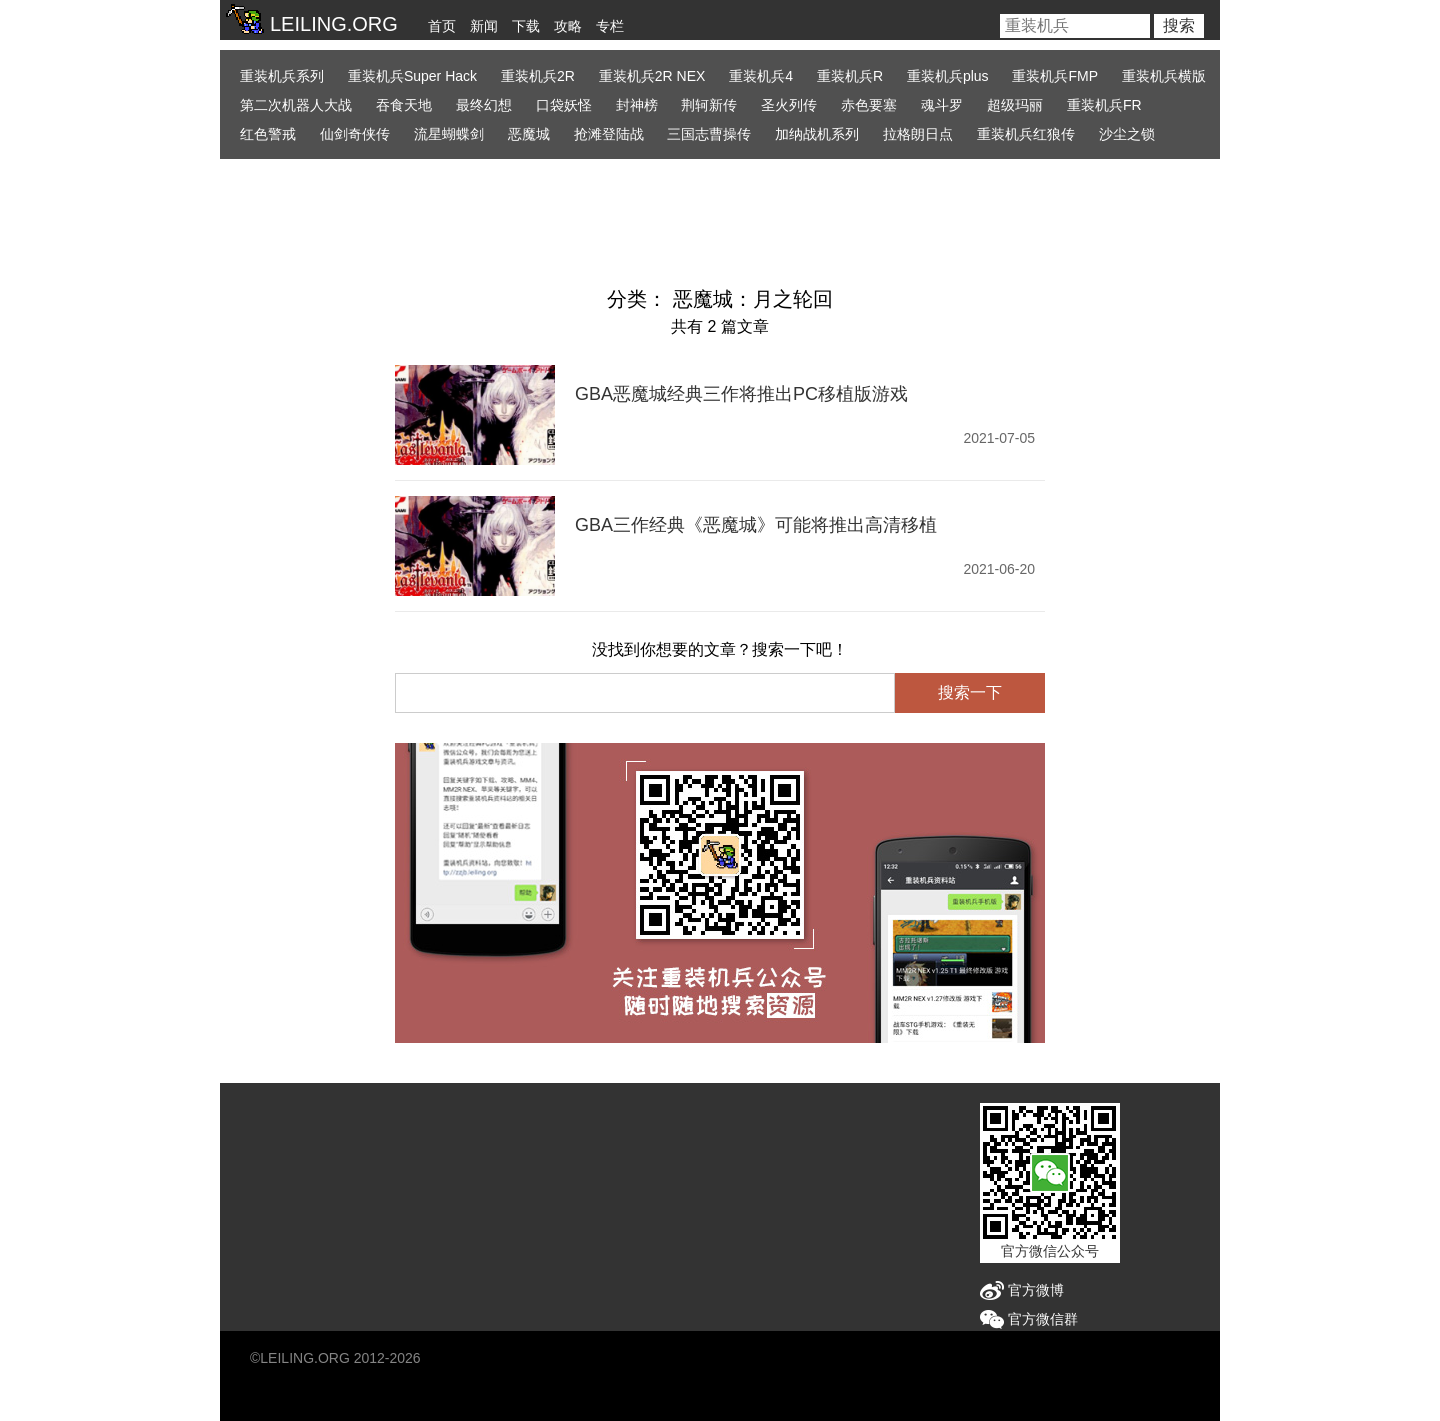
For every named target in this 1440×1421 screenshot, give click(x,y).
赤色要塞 (869, 105)
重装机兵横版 (1164, 76)
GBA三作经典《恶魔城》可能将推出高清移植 (756, 525)
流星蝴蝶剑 (449, 134)
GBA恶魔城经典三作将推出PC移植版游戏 (741, 394)
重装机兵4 (761, 76)
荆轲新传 (709, 105)
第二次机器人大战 (296, 105)
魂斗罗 (942, 105)
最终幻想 (484, 105)
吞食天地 (404, 105)
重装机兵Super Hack (412, 76)
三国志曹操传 (709, 134)
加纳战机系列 (817, 134)
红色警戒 (268, 134)
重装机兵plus (948, 76)
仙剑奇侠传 (355, 134)
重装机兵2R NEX (652, 76)
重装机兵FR (1104, 105)
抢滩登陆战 (609, 134)
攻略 (568, 26)
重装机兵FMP (1055, 76)
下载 (526, 26)
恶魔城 (529, 134)
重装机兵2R (538, 76)
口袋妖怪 (564, 105)
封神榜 (637, 105)
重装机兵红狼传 (1026, 134)
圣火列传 (789, 105)
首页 (442, 26)
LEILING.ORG (304, 1358)
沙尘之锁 (1127, 134)
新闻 (484, 26)
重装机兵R (850, 76)
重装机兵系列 (282, 76)
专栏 (610, 26)
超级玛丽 (1015, 105)
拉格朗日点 (918, 134)
